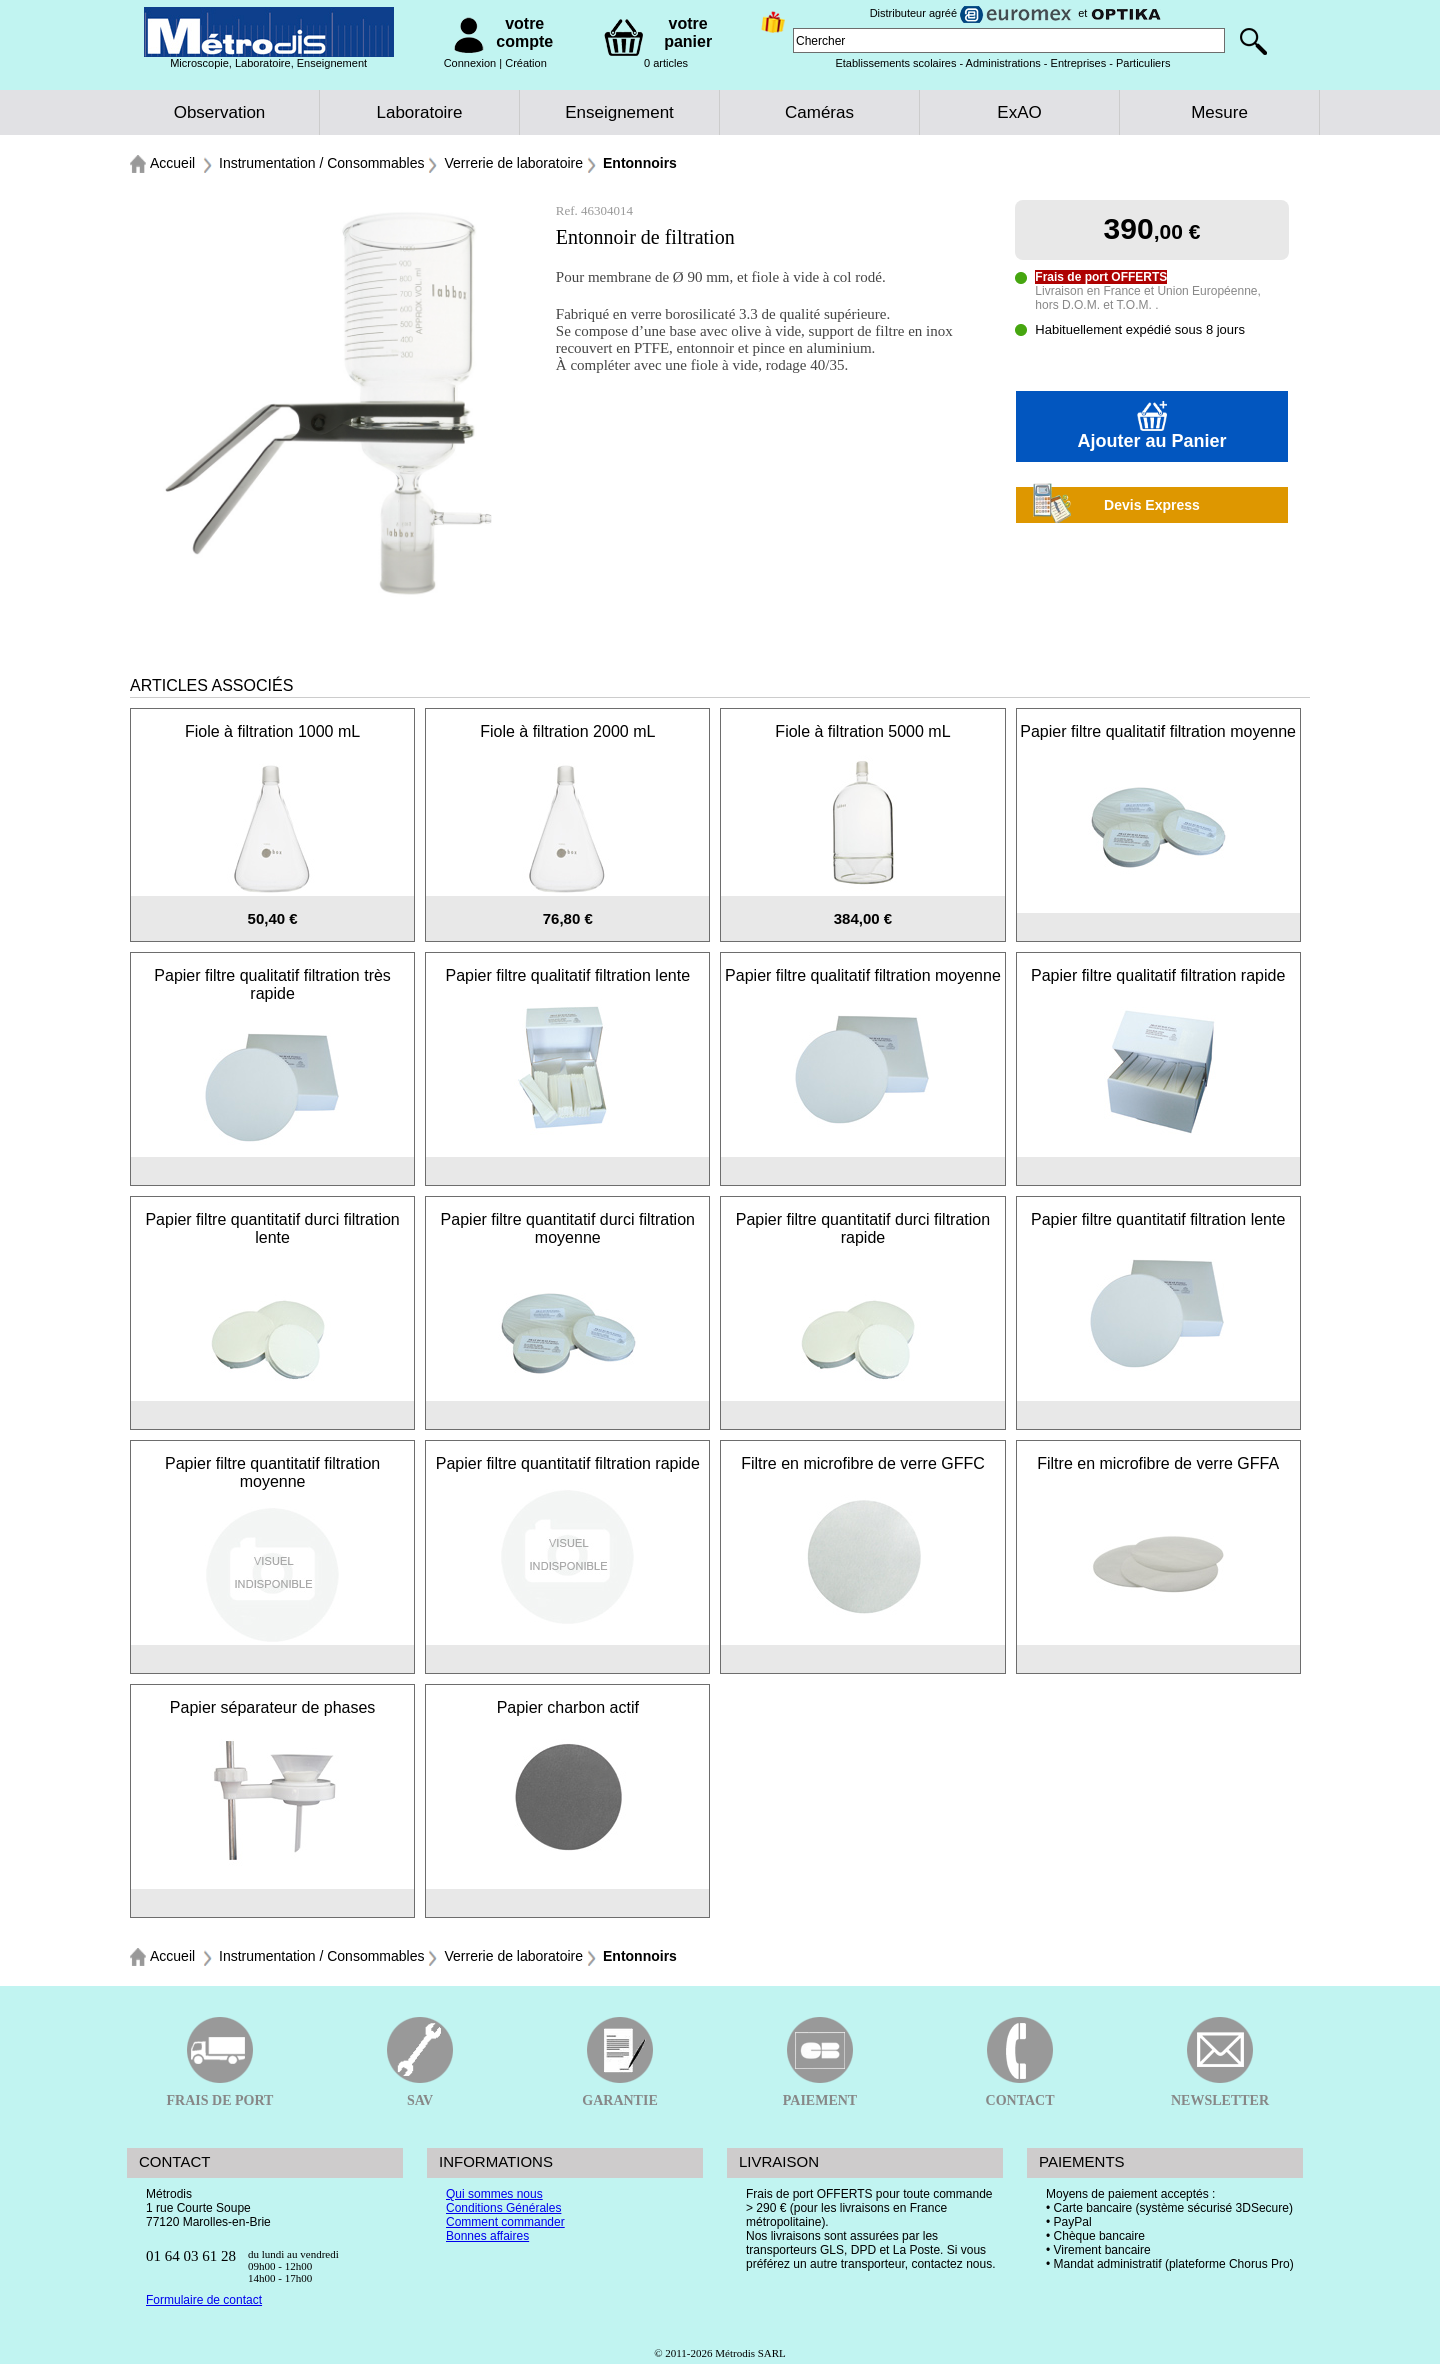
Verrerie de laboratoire (513, 163)
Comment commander (505, 2222)
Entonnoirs (640, 163)
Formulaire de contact (204, 2300)
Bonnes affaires (487, 2236)
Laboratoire (419, 112)
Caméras (819, 112)
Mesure (1219, 112)
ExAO (1019, 112)
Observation (220, 112)
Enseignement (619, 112)
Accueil (172, 163)
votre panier (688, 32)
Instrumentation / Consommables (321, 163)
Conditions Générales (503, 2208)
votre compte (524, 32)
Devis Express (1108, 505)
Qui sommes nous (494, 2194)
